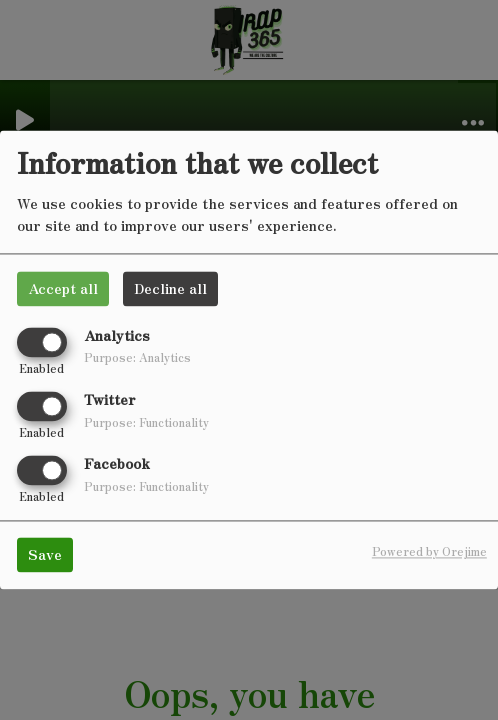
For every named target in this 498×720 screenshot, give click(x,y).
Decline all (170, 288)
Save (45, 555)
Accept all (63, 288)
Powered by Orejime (429, 552)
